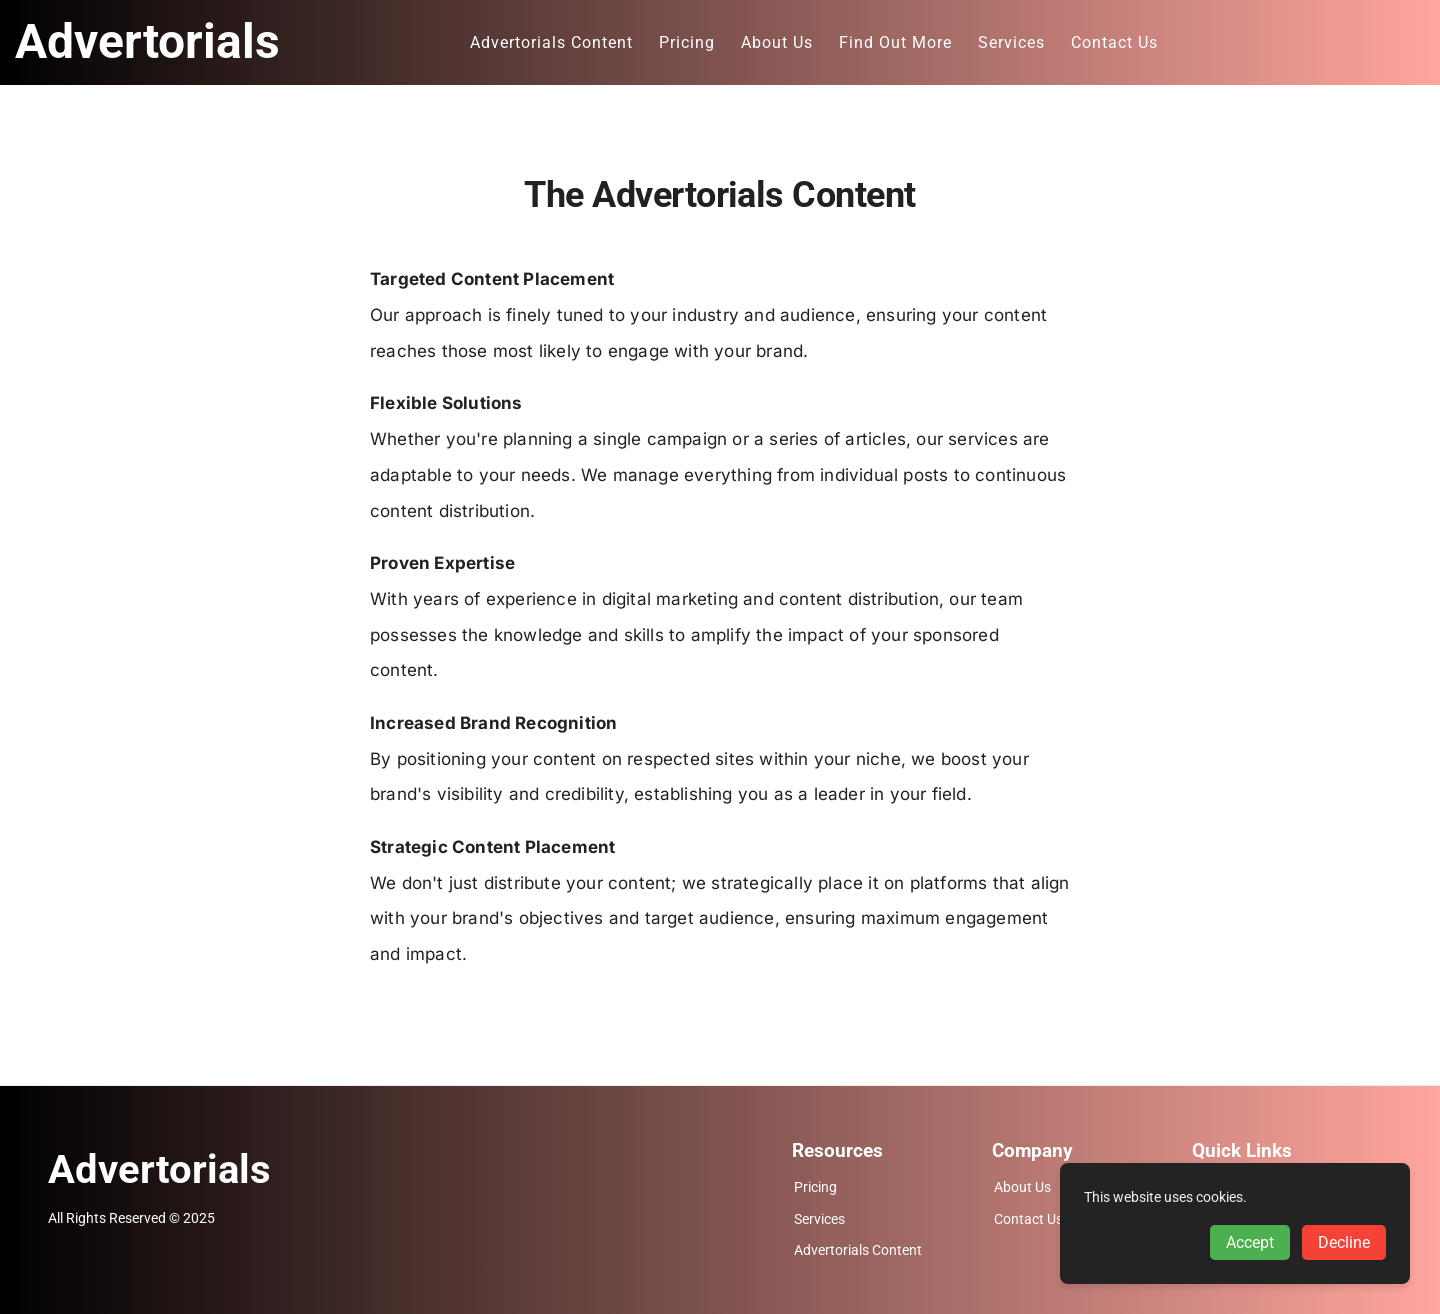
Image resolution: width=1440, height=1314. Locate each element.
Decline (1344, 1242)
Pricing (815, 1187)
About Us (1022, 1187)
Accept (1250, 1242)
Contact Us (1028, 1219)
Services (819, 1219)
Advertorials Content (858, 1250)
